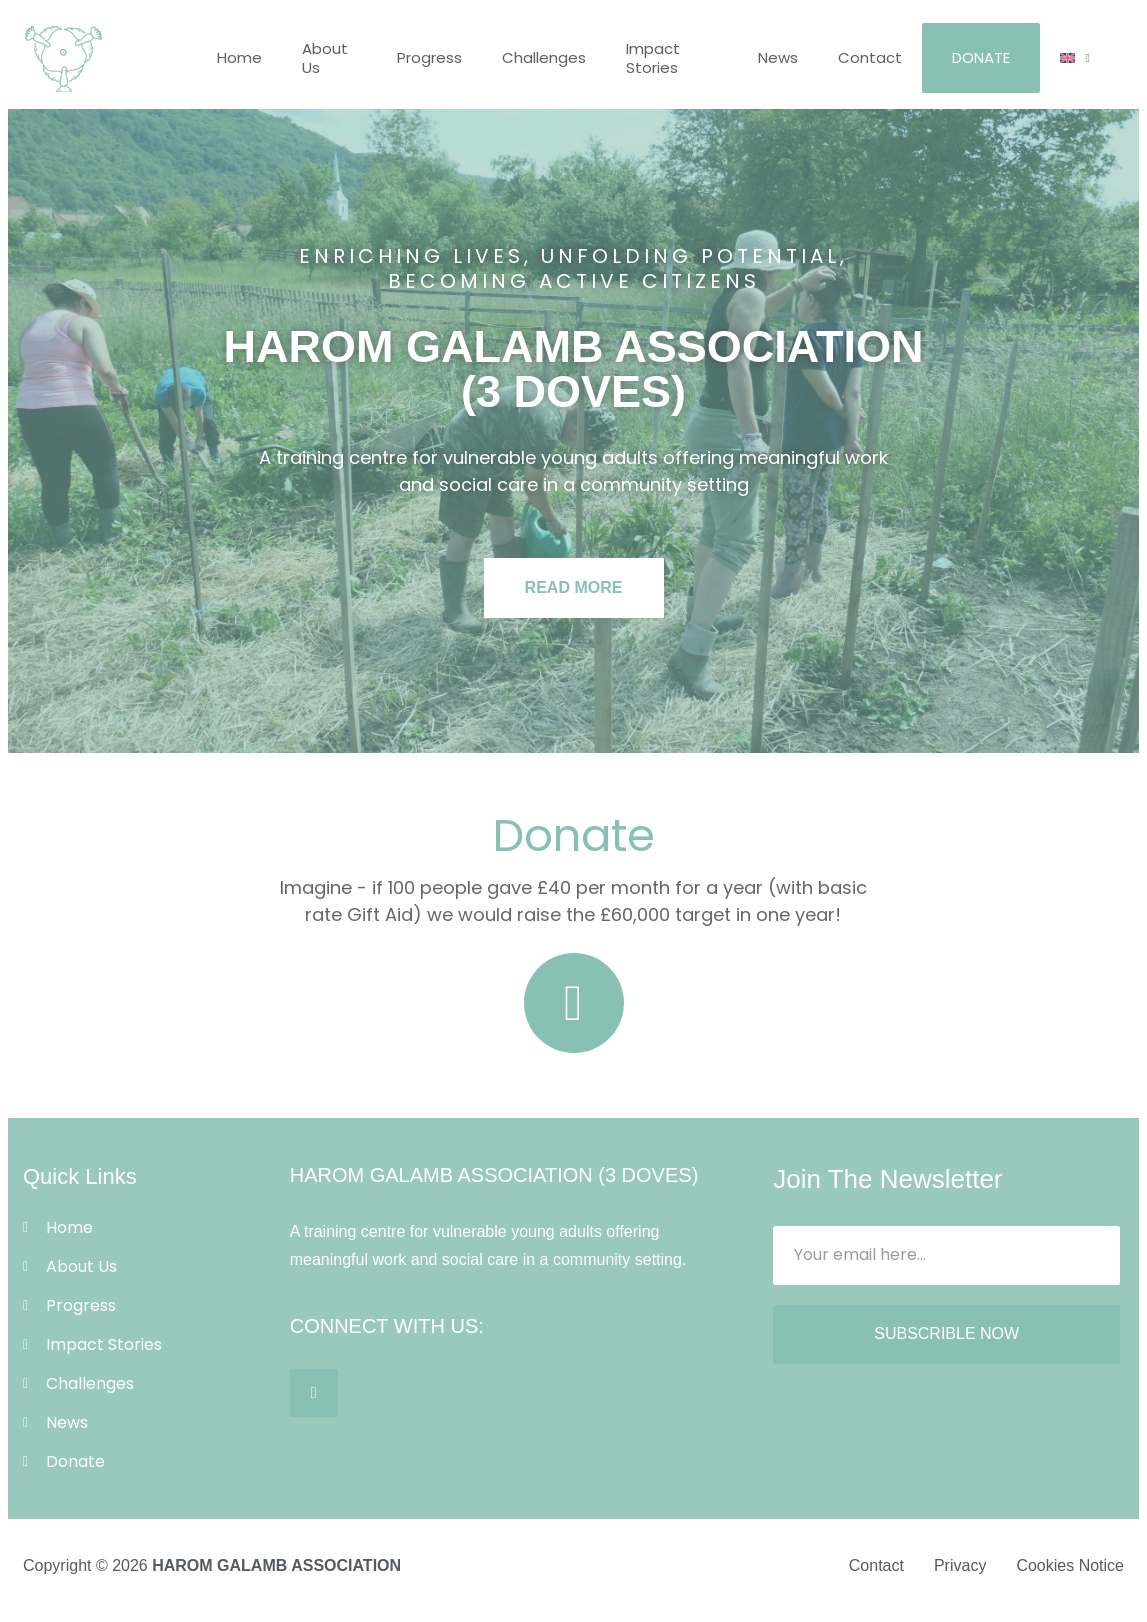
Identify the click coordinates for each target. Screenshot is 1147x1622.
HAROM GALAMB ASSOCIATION (276, 1565)
